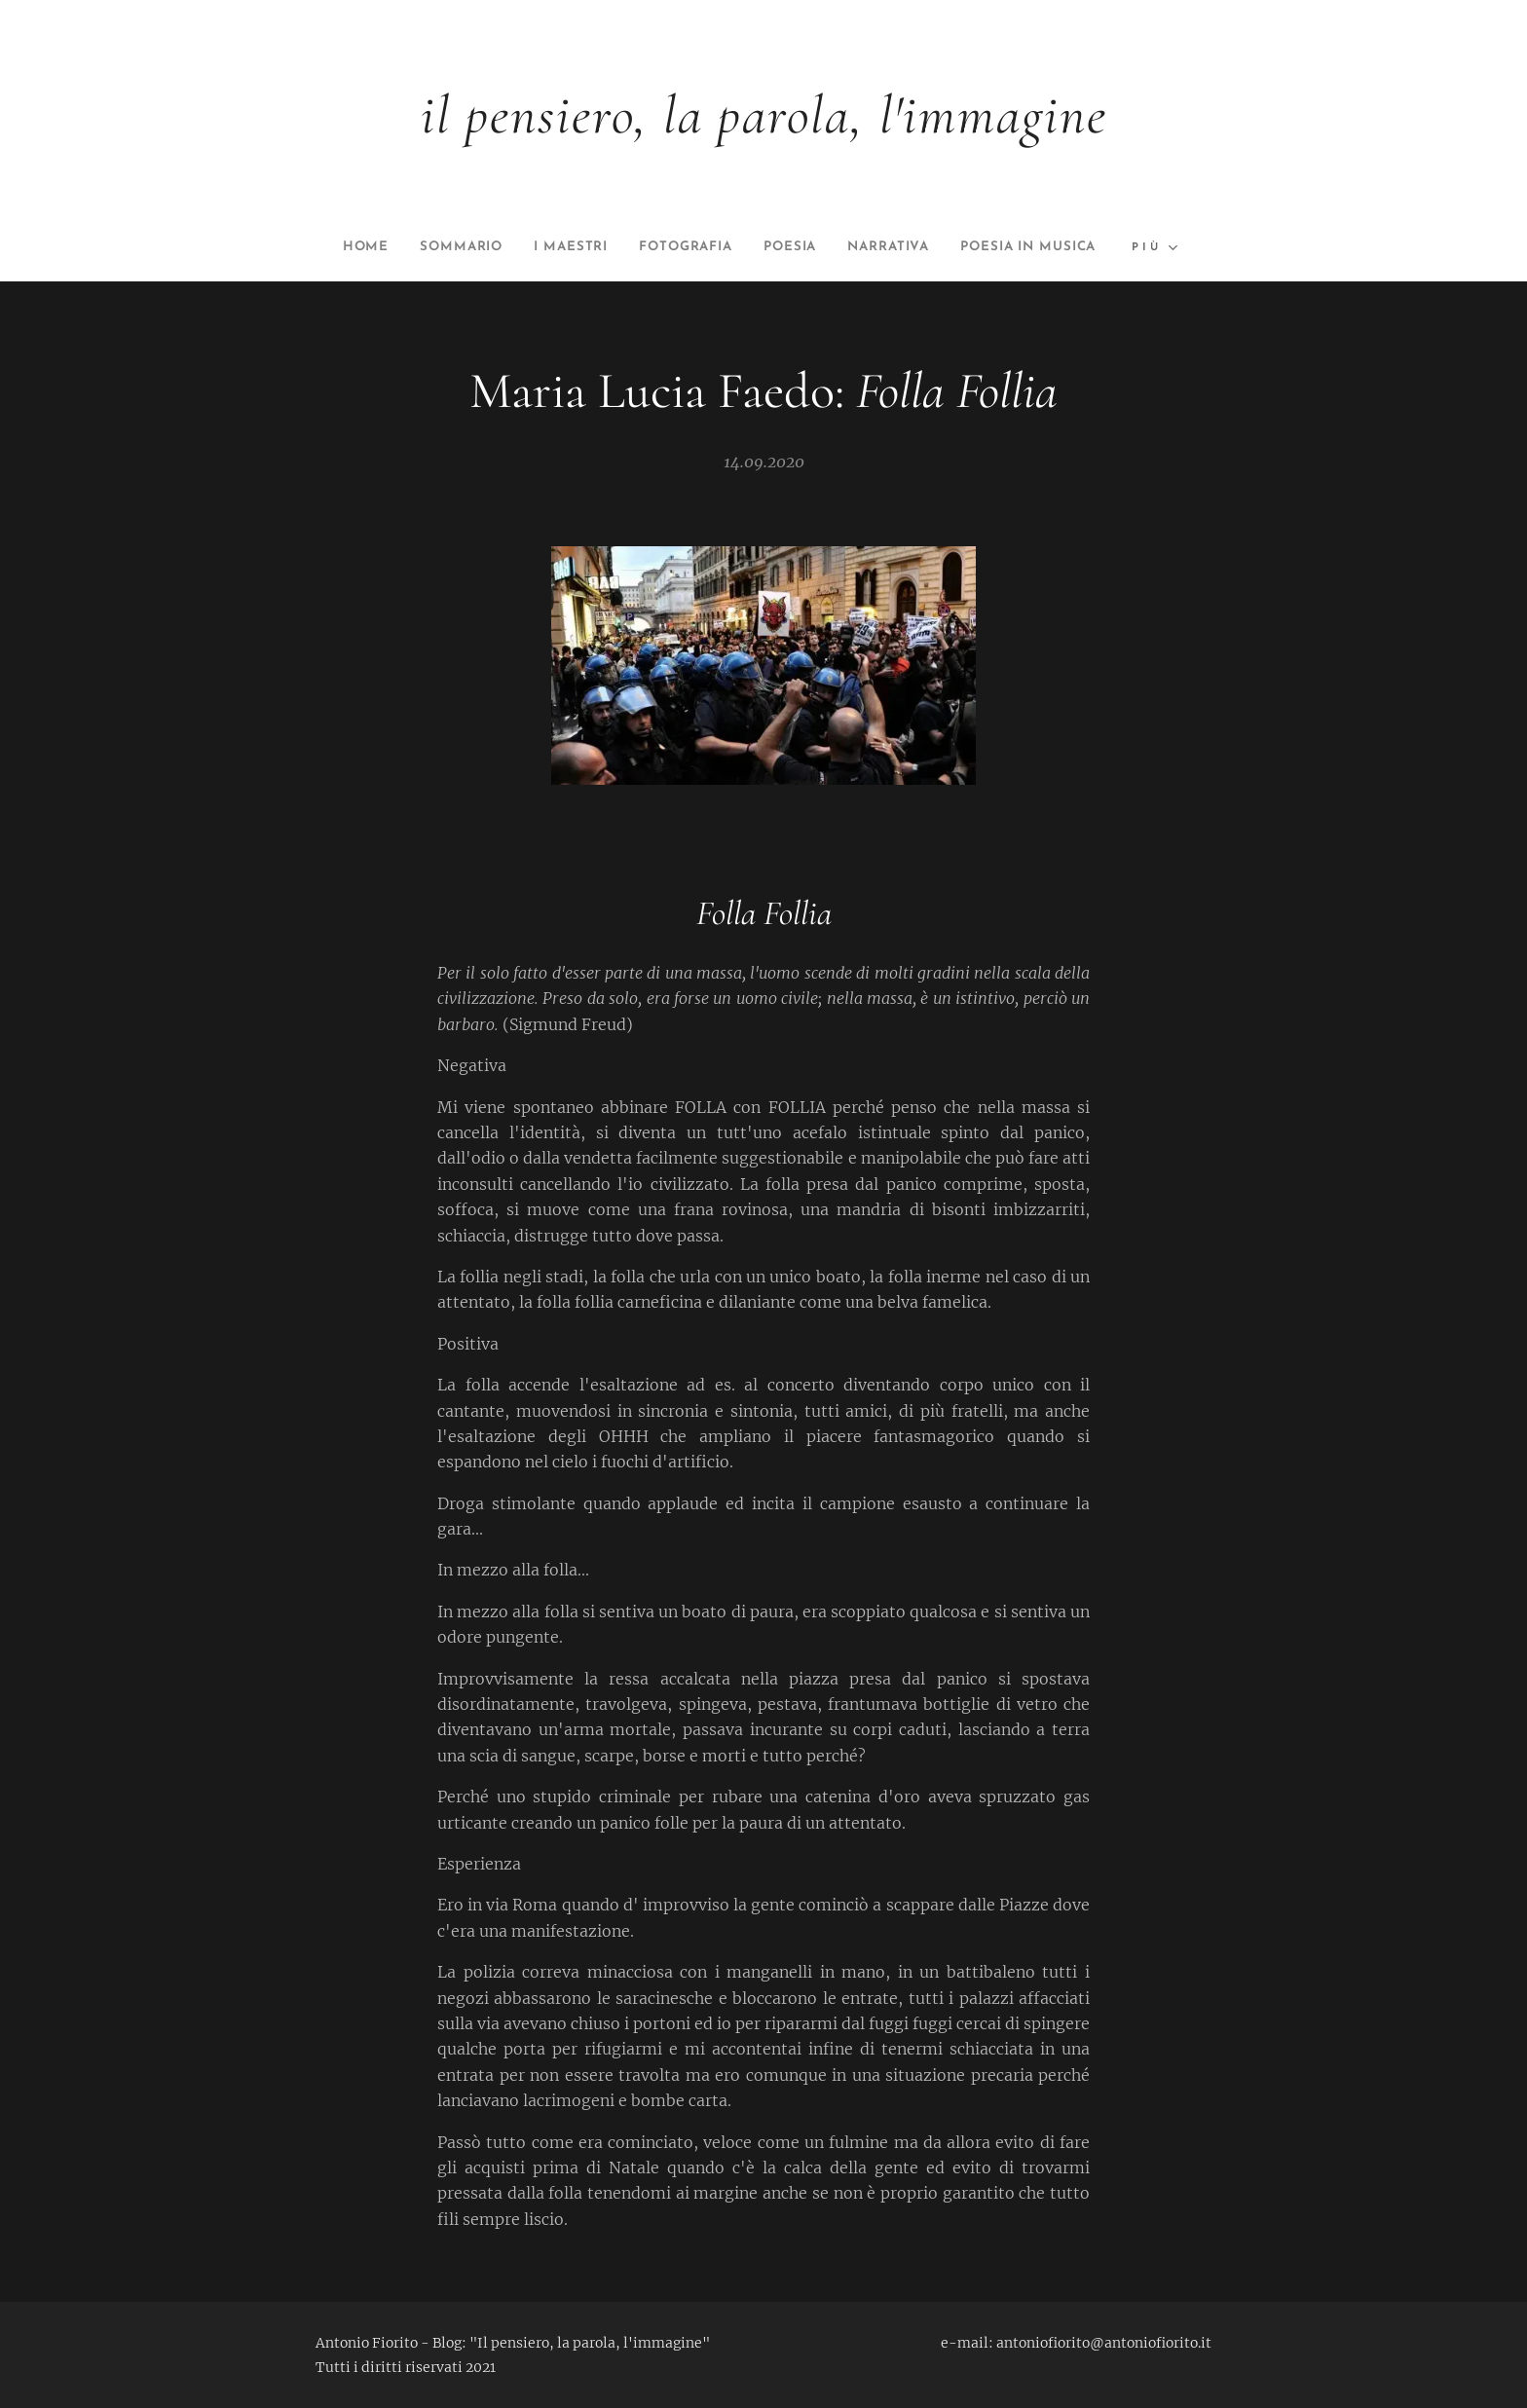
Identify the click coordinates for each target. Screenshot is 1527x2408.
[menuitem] (423, 247)
